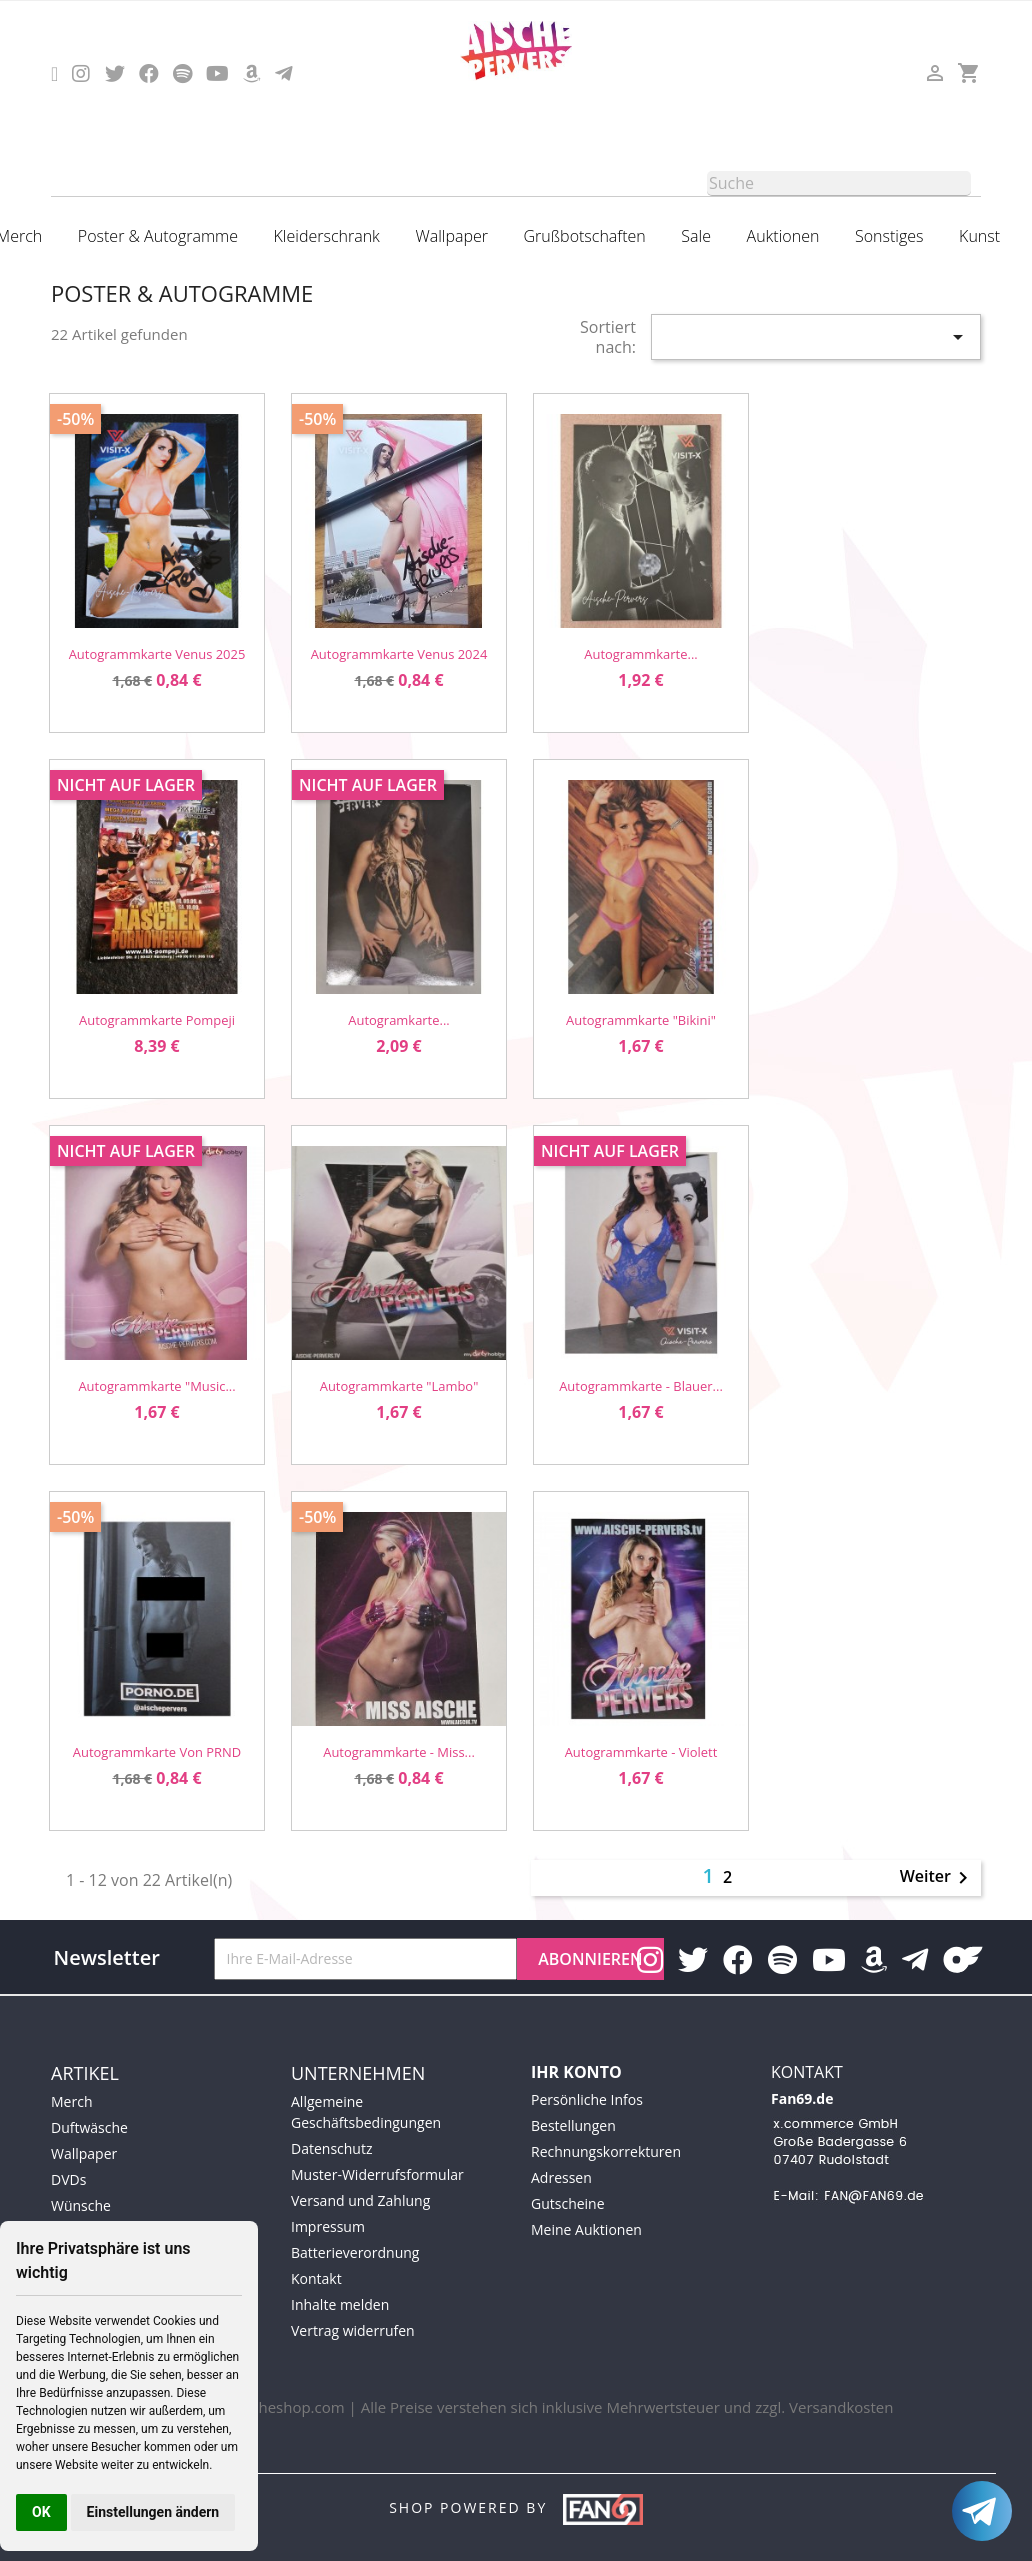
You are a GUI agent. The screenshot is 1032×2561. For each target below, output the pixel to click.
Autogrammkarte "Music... (156, 1386)
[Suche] (839, 183)
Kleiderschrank (327, 236)
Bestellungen (573, 2125)
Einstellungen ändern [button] (153, 2512)
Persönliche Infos (587, 2099)
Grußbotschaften (585, 236)
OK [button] (41, 2512)
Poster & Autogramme (158, 236)
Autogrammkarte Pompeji (157, 1020)
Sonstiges (889, 236)
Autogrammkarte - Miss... (399, 1752)
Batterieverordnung (355, 2252)
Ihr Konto (576, 2072)
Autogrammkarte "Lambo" (399, 1386)
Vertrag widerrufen (353, 2330)
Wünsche (81, 2205)
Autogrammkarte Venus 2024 (399, 654)
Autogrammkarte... (640, 654)
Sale (696, 236)
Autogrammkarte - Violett (641, 1752)
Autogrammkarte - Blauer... (641, 1386)
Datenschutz (331, 2148)
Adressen (561, 2177)
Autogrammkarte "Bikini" (641, 1020)
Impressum (328, 2226)
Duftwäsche (89, 2127)
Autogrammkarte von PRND (157, 1752)
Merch (71, 2101)
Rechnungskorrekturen (606, 2151)
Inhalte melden (340, 2304)
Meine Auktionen (586, 2229)
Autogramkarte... (398, 1020)
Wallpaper (451, 236)
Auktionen (783, 236)
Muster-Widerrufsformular (377, 2174)
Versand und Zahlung (360, 2200)
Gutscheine (568, 2203)
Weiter (937, 1878)
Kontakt (316, 2278)
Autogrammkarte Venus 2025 (157, 654)
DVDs (68, 2179)
